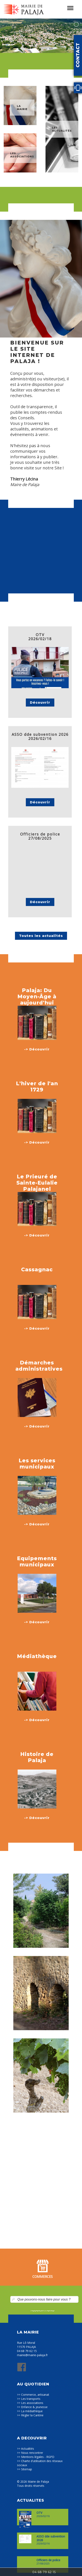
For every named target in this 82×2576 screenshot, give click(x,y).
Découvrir (40, 702)
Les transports (30, 2399)
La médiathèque (32, 2411)
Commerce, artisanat (35, 2395)
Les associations (32, 2403)
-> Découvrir (37, 1049)
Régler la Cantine (32, 2415)
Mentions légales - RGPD (37, 2457)
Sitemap (26, 2469)
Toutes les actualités (41, 936)
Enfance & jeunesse (34, 2407)
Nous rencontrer (32, 2453)
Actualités (27, 2449)
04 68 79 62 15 (27, 2351)
